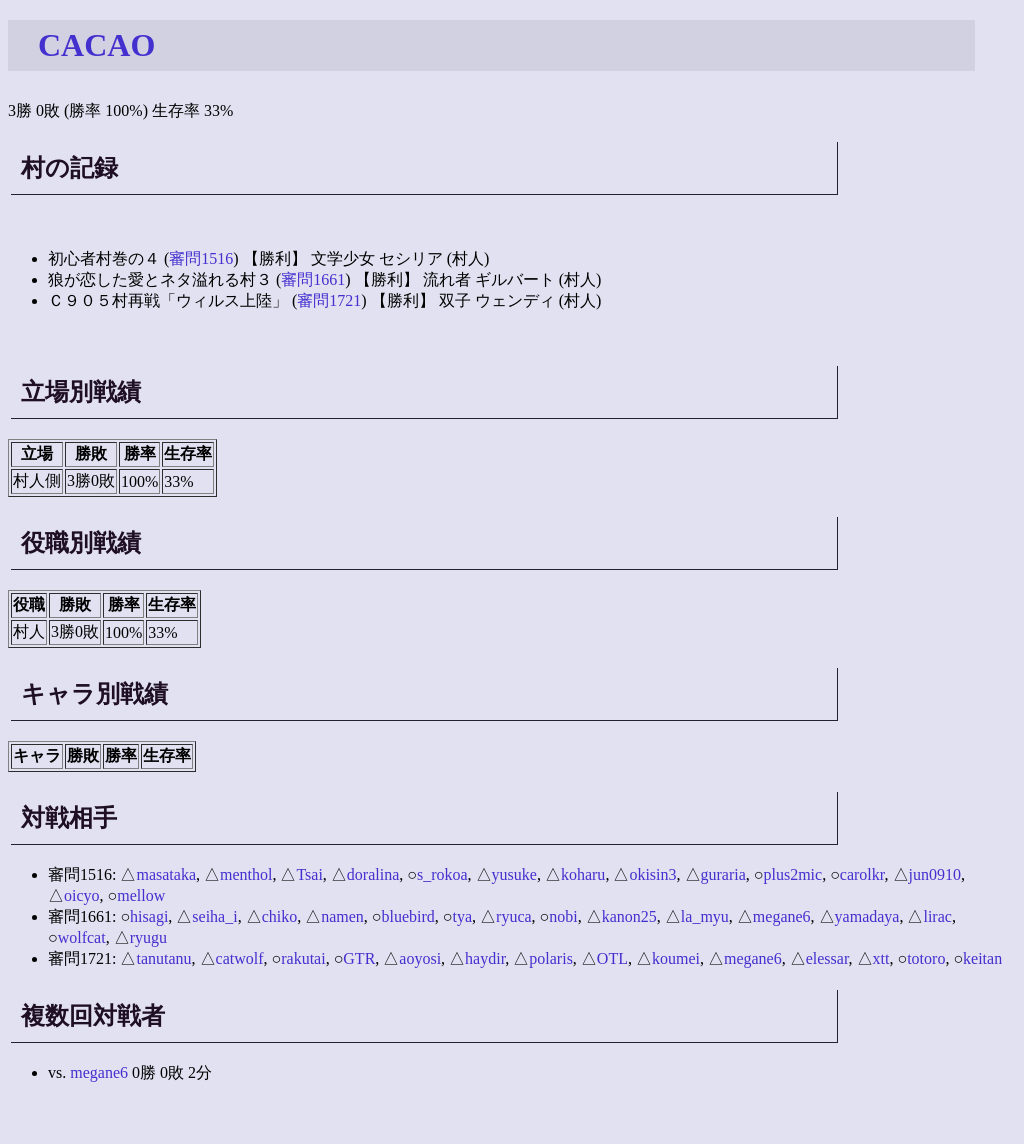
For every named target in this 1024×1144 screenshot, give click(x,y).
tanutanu (163, 958)
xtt (881, 958)
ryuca (514, 916)
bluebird (408, 916)
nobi (563, 916)
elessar (827, 958)
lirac (937, 916)
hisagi (149, 916)
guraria (723, 874)
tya (463, 916)
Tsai (309, 874)
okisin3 (652, 874)
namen (342, 916)
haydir (485, 958)
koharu (583, 874)
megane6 (782, 916)
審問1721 (329, 300)
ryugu (148, 937)
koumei (676, 958)
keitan (982, 958)
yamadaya (867, 916)
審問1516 (201, 258)
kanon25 (629, 916)
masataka (166, 874)
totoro (926, 958)
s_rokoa (442, 874)
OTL (612, 958)
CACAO (96, 45)
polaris (551, 958)
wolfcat (82, 937)
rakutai (303, 958)
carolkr (862, 874)
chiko (280, 916)
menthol (246, 874)
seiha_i (214, 916)
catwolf (240, 958)
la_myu (705, 916)
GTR (359, 958)
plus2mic (792, 874)
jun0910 (935, 874)
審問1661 (313, 279)
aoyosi (420, 958)
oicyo (82, 895)
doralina (373, 874)
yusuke (514, 874)
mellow (141, 895)
